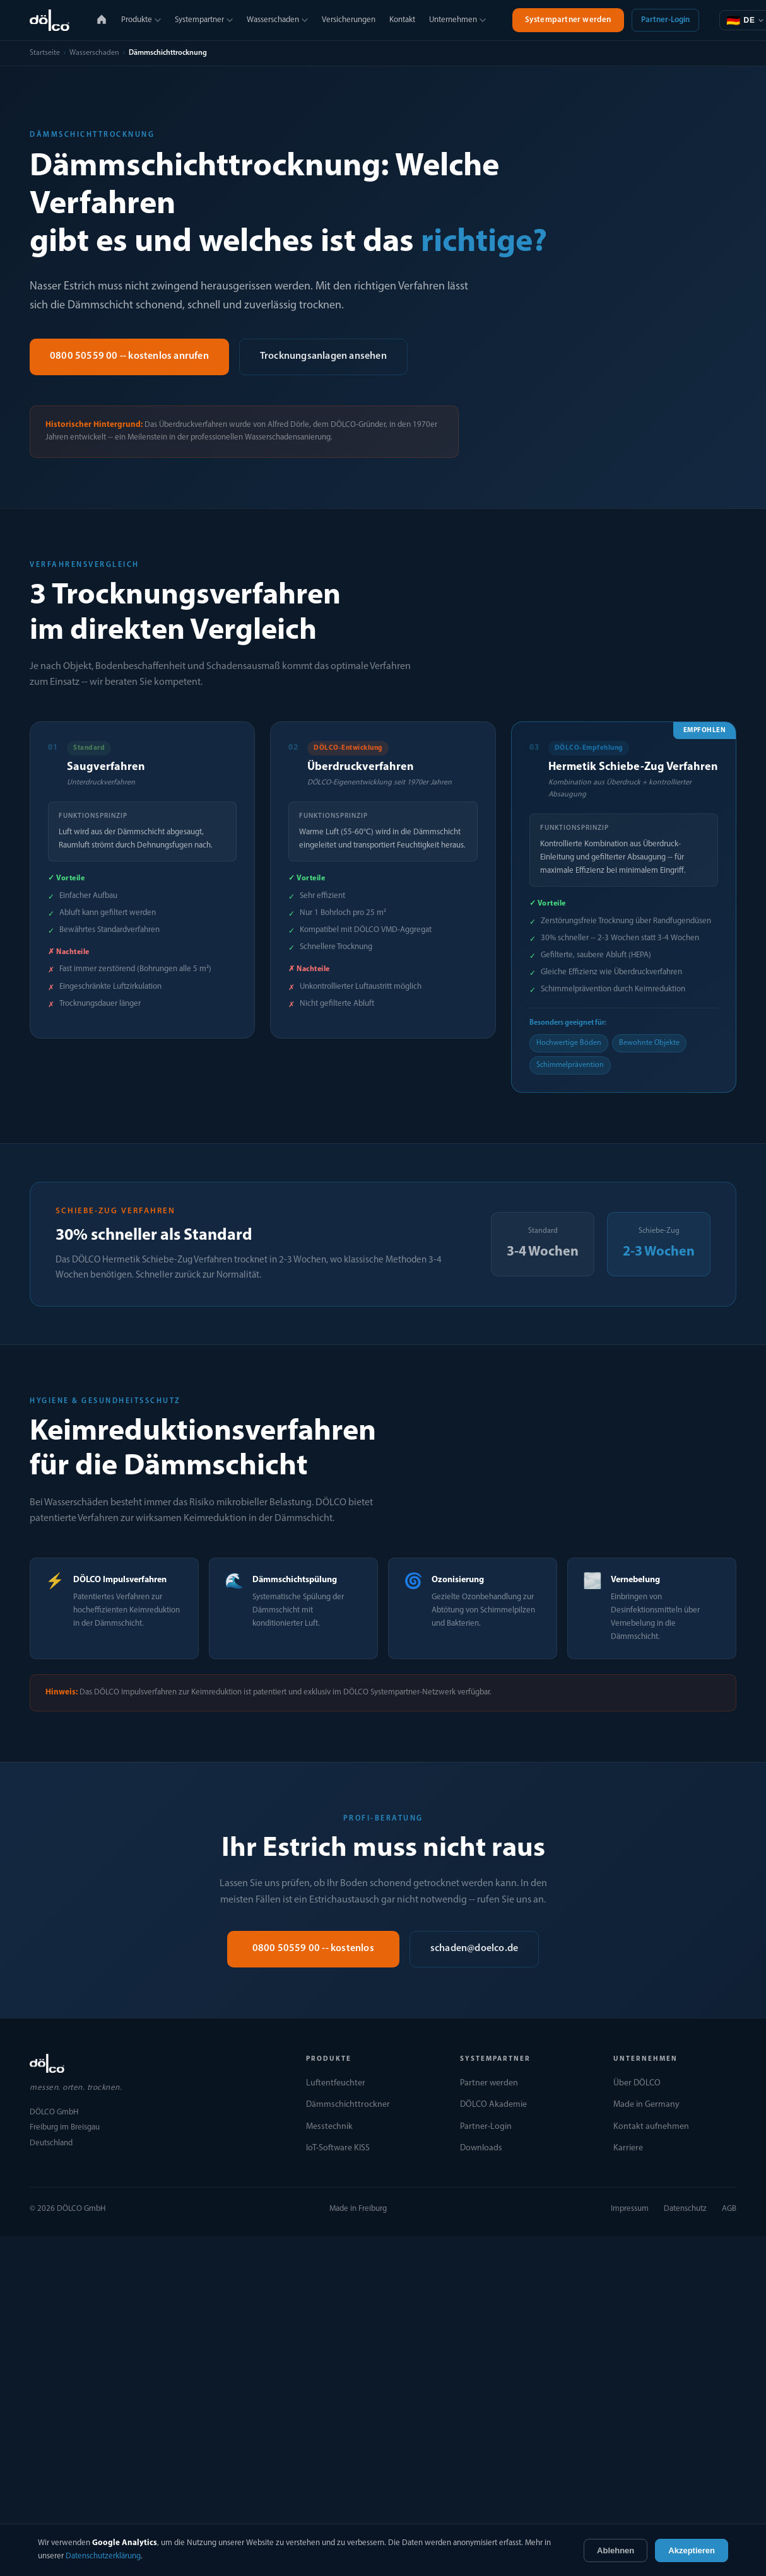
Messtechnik (329, 2126)
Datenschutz (685, 2209)
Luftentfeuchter (335, 2083)
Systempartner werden (568, 20)
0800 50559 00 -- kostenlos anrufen (129, 356)
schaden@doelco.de (474, 1949)
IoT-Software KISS (338, 2148)
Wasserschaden (277, 20)
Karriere (628, 2148)
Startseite (45, 53)
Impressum (630, 2209)
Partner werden (489, 2083)
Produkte (141, 20)
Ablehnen (615, 2550)
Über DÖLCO (637, 2083)
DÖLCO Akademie (493, 2104)
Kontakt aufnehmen (651, 2126)
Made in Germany (646, 2104)
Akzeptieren (691, 2550)
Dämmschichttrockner (348, 2104)
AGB (729, 2209)
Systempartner (204, 20)
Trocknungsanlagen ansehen (323, 356)
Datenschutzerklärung (103, 2556)
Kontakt (402, 20)
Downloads (481, 2148)
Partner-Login (665, 20)
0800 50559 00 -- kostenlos (313, 1949)
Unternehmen (457, 20)
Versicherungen (348, 20)
